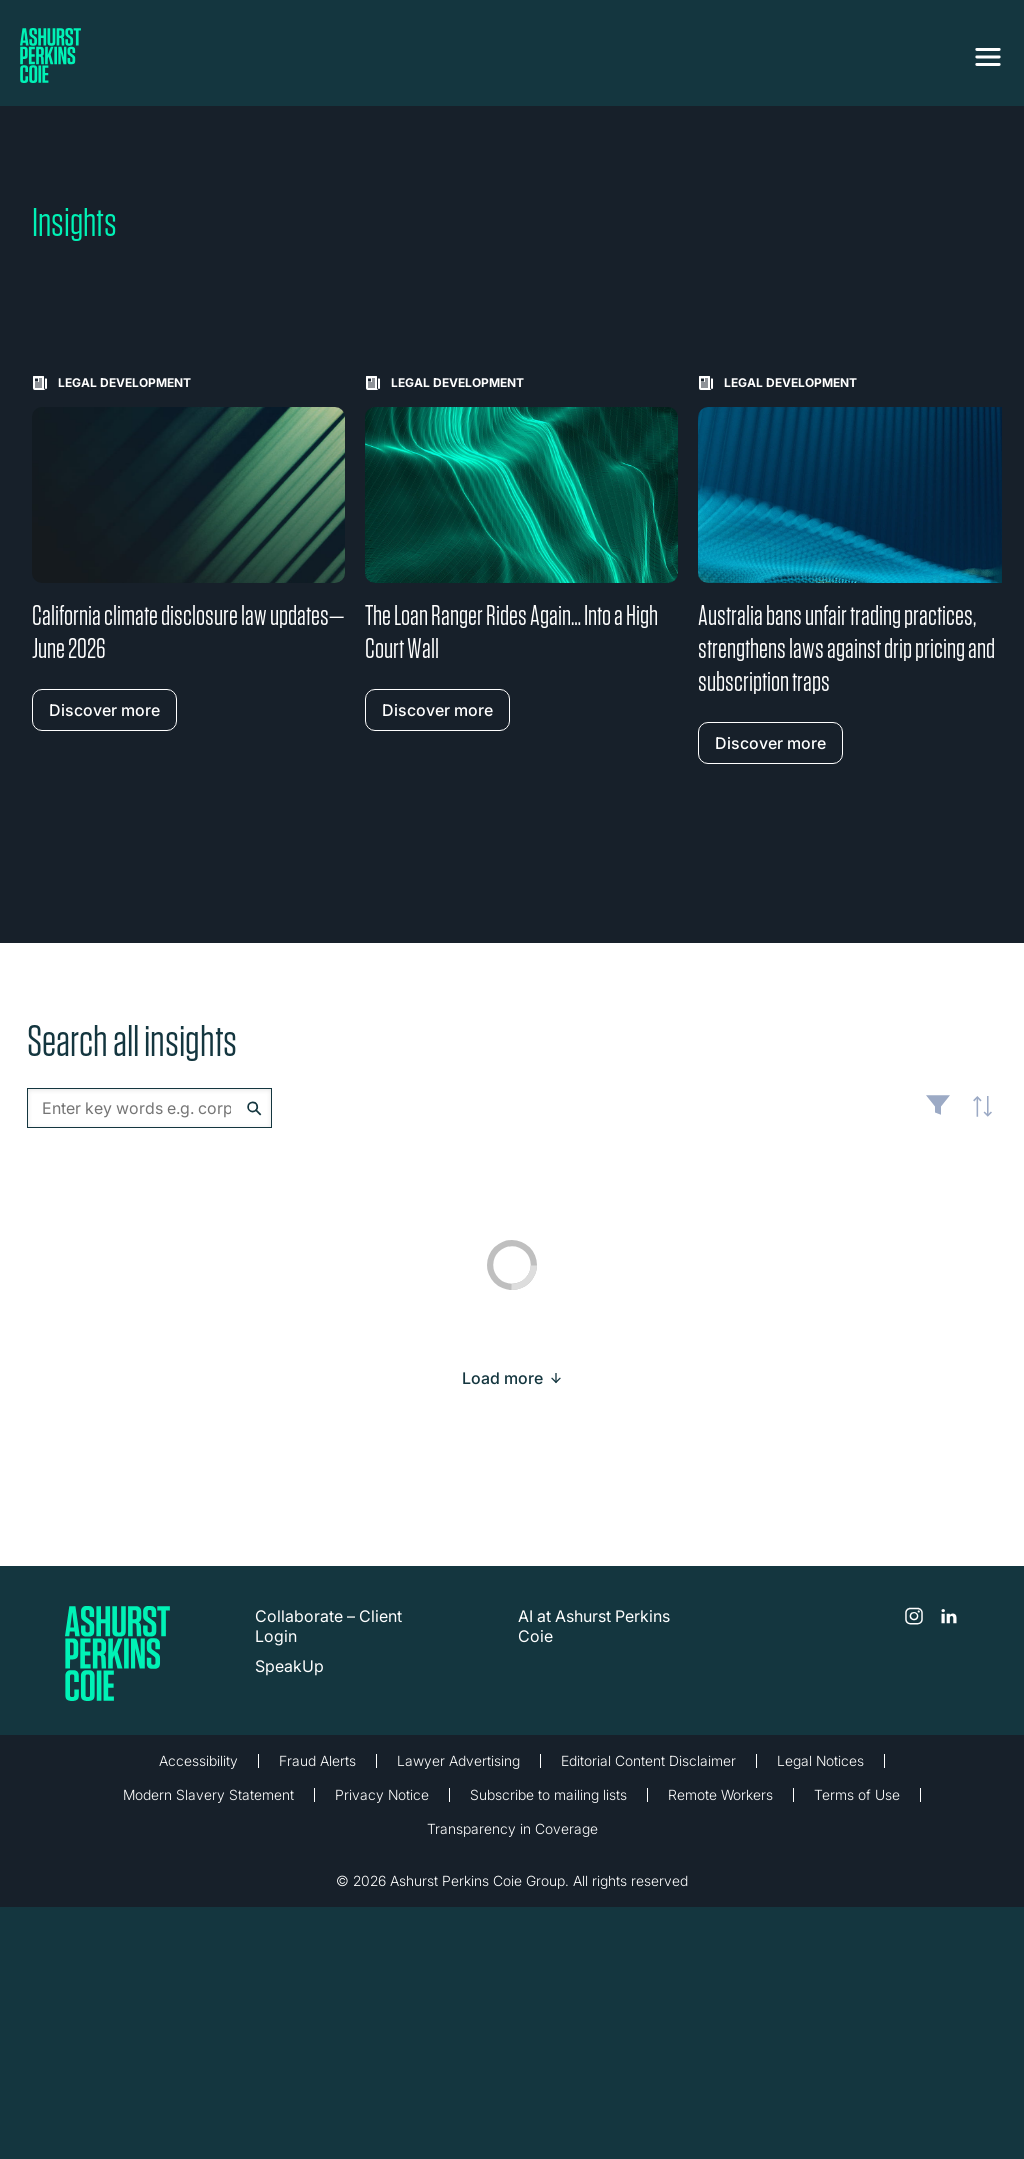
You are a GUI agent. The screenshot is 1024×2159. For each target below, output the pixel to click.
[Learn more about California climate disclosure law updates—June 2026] (188, 553)
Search (254, 1108)
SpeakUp (289, 1666)
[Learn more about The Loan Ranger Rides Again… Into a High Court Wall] (521, 553)
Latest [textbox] (977, 1118)
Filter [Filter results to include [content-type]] (938, 1113)
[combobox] (149, 1108)
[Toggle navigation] (988, 57)
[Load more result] (502, 1378)
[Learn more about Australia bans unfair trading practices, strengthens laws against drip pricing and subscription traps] (854, 569)
